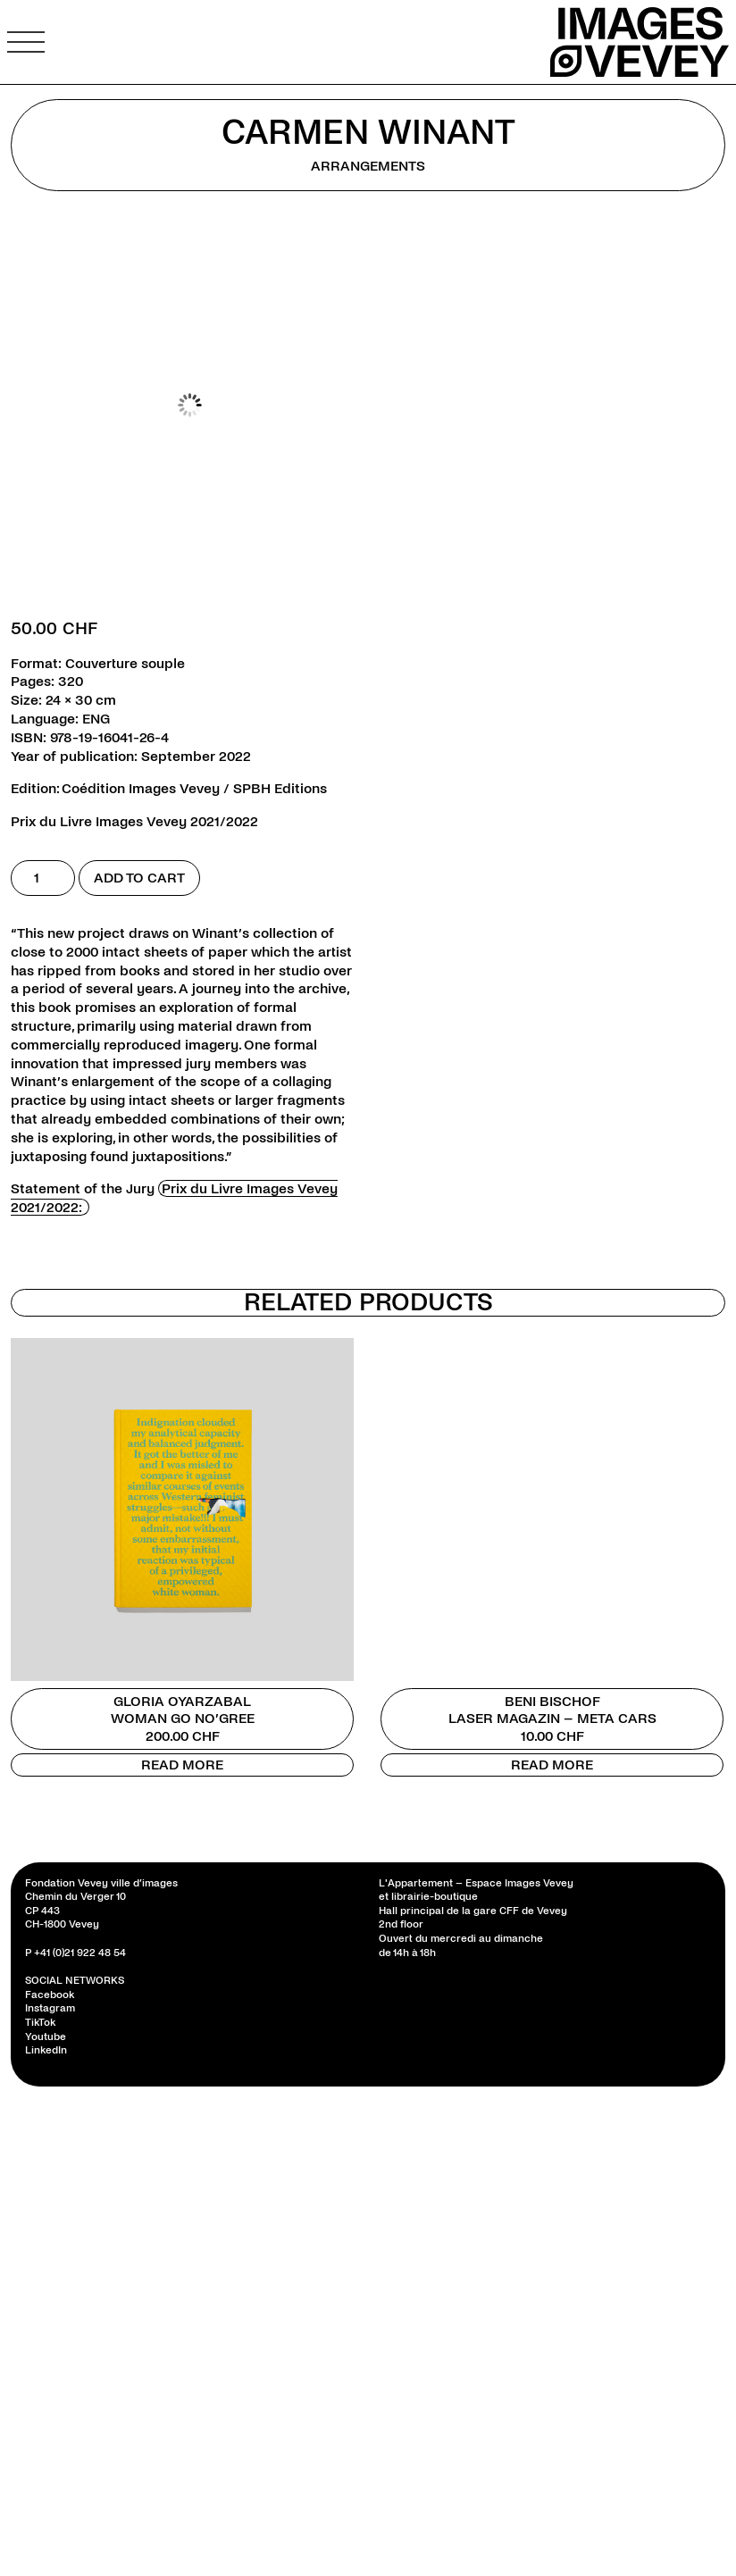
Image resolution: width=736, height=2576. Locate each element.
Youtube (45, 2037)
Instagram (50, 2008)
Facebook (49, 1995)
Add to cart (139, 877)
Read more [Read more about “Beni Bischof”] (552, 1764)
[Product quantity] (43, 878)
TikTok (40, 2022)
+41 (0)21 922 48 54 (80, 1953)
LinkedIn (46, 2050)
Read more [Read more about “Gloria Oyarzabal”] (182, 1764)
